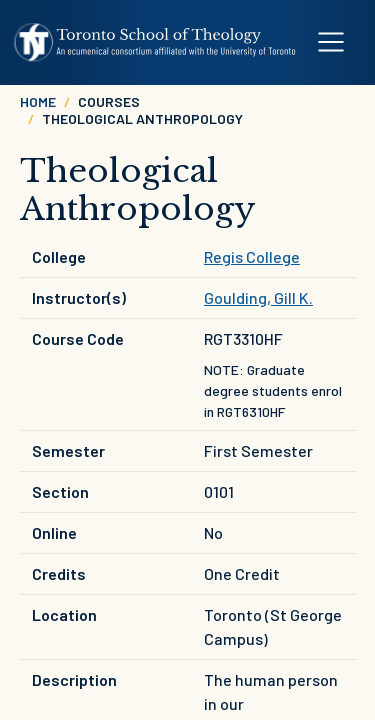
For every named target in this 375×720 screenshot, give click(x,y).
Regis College (252, 256)
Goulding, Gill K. (258, 297)
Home (38, 101)
